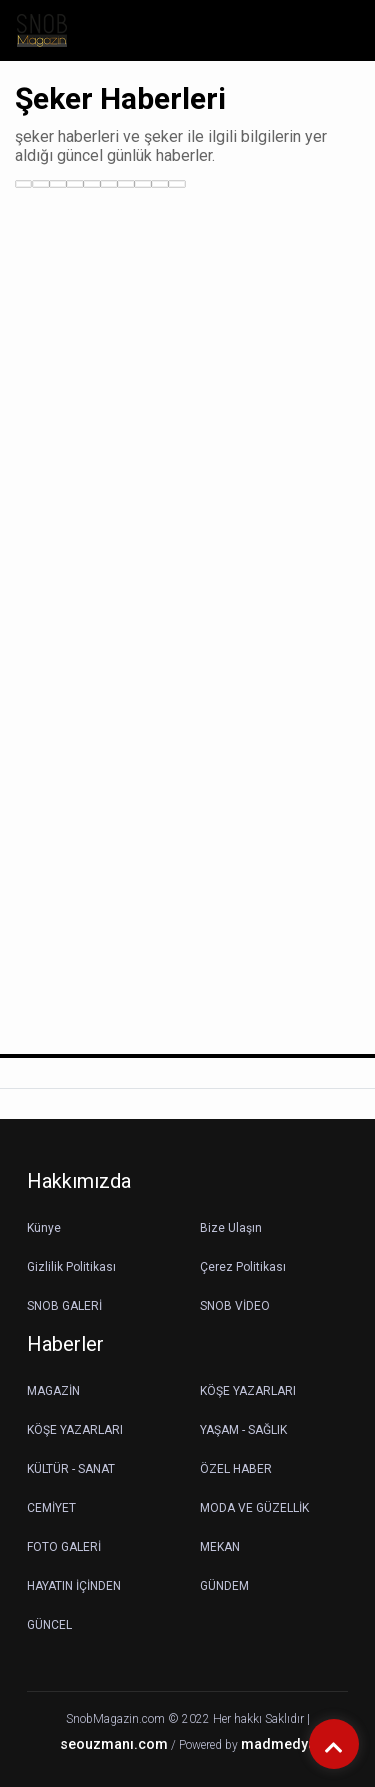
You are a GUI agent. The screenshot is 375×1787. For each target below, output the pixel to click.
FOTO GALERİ (64, 1547)
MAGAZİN (53, 1391)
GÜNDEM (224, 1586)
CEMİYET (51, 1508)
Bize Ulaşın (231, 1228)
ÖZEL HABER (236, 1469)
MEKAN (220, 1547)
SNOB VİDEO (235, 1306)
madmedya (278, 1744)
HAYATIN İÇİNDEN (74, 1586)
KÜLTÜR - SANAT (71, 1469)
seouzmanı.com (114, 1744)
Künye (44, 1228)
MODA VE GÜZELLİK (254, 1508)
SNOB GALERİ (64, 1306)
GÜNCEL (49, 1625)
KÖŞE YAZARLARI (248, 1391)
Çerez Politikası (243, 1267)
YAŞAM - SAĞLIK (243, 1430)
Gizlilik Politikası (71, 1267)
